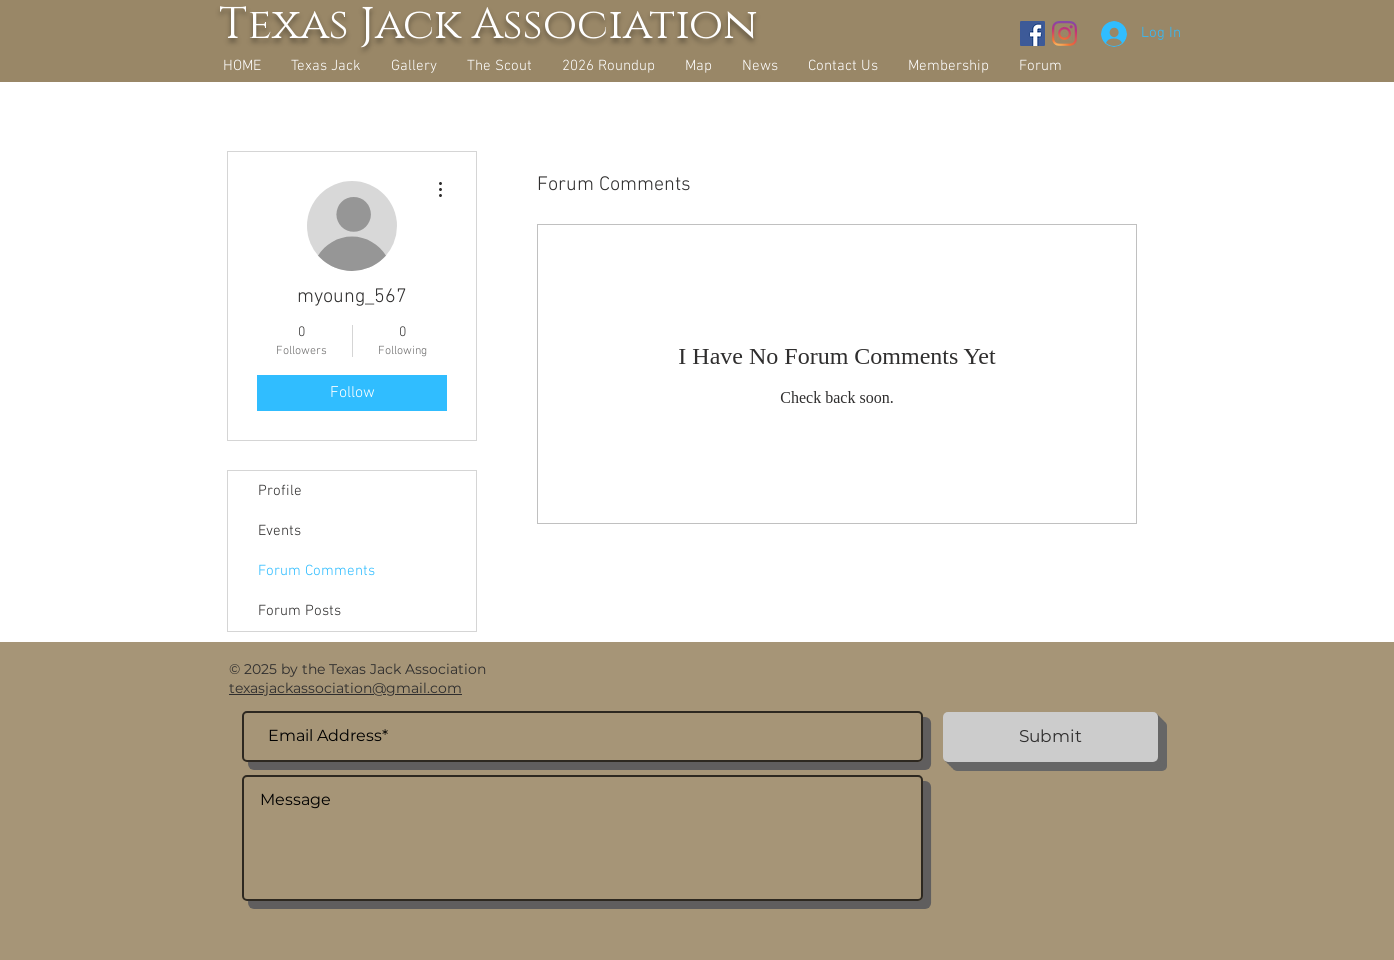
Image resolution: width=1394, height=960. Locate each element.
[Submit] (1050, 737)
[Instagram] (1064, 33)
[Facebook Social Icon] (1032, 33)
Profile (280, 491)
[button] (414, 66)
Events (279, 531)
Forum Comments (316, 571)
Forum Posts (299, 611)
